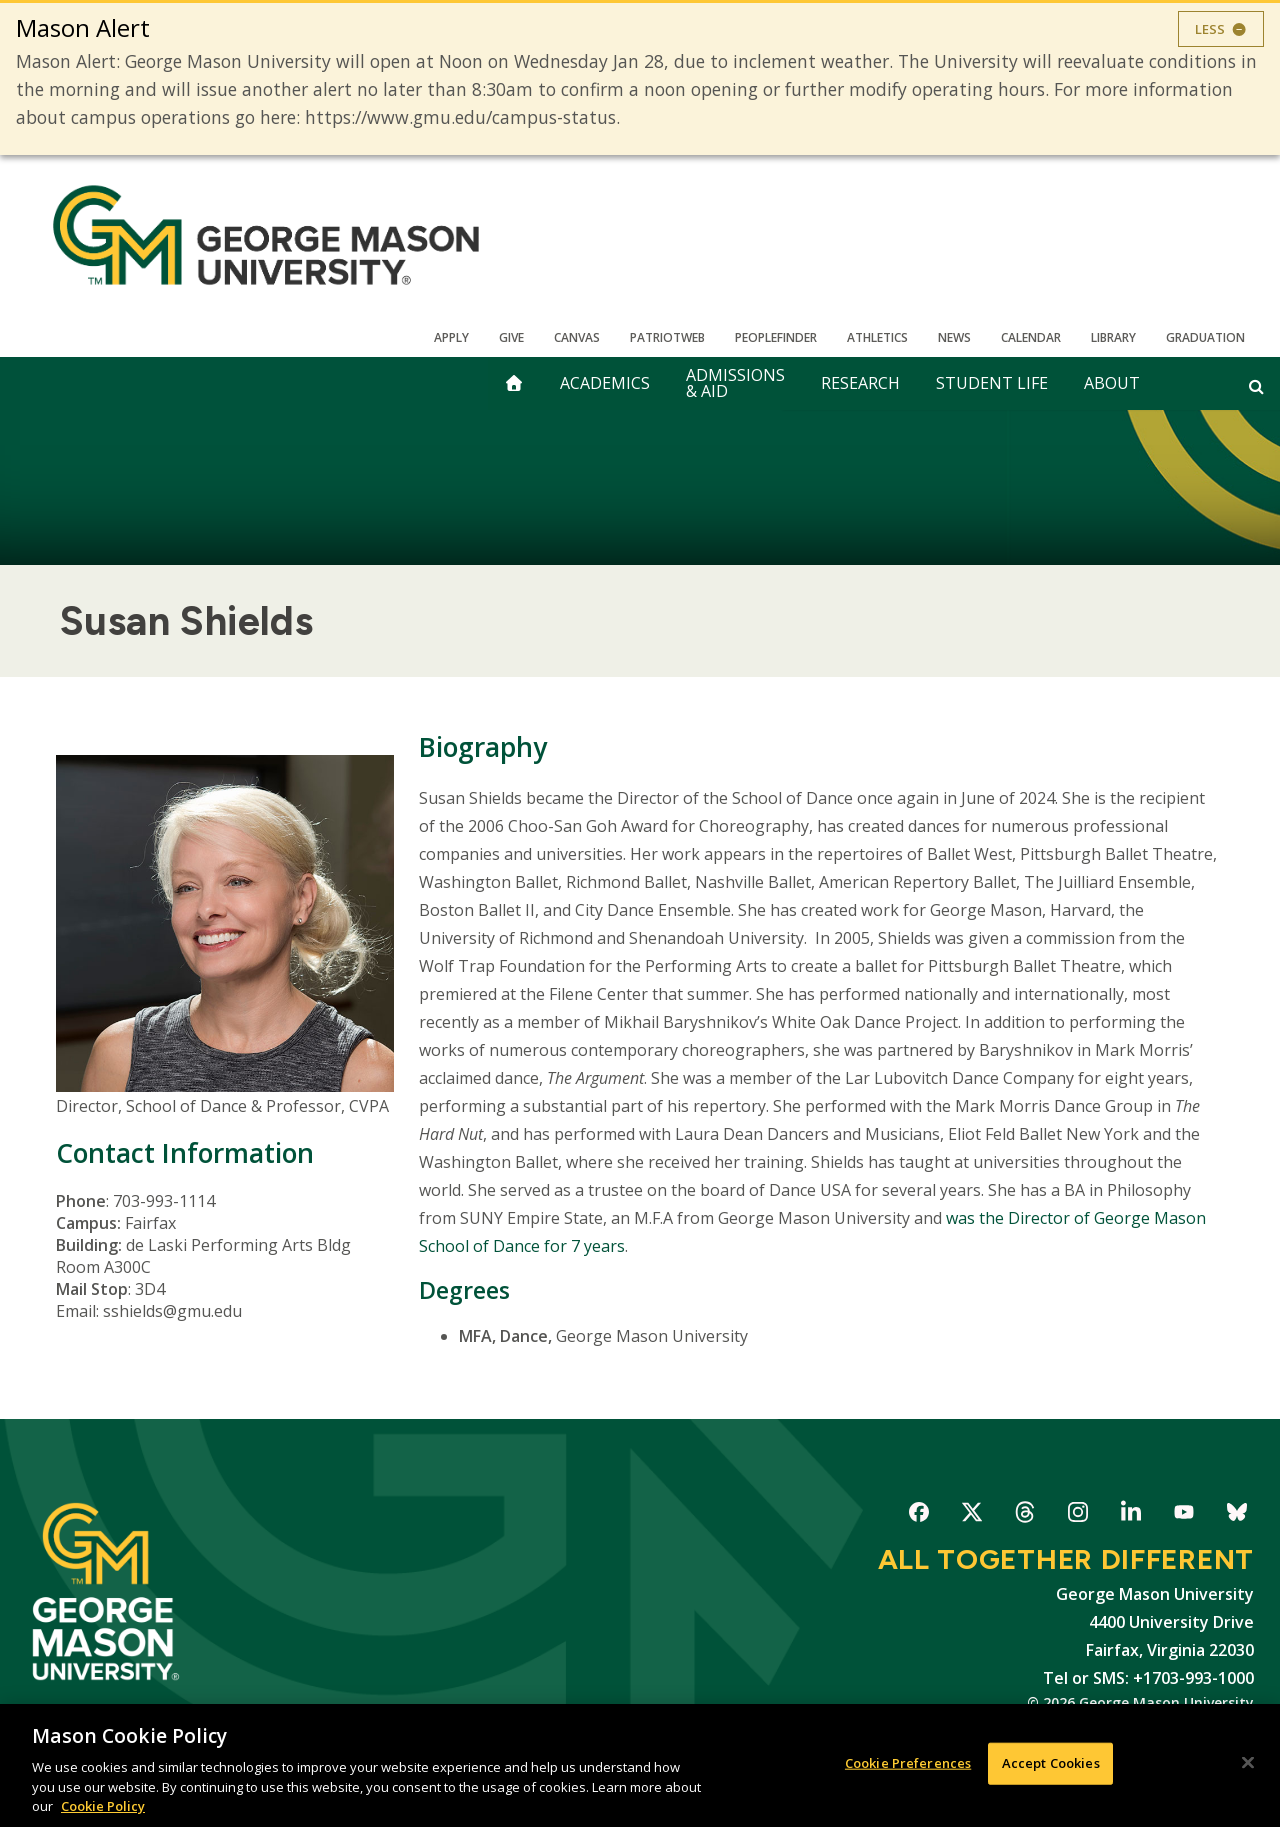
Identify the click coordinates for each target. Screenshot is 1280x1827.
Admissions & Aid (735, 383)
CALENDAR (1031, 337)
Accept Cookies (1051, 1764)
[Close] (1248, 1764)
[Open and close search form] (1256, 386)
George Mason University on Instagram (1077, 1515)
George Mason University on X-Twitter (971, 1515)
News (954, 337)
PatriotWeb (667, 337)
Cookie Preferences (908, 1764)
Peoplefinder (776, 337)
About (1112, 383)
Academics (605, 383)
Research (860, 383)
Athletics (877, 337)
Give (511, 337)
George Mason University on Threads (1024, 1515)
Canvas (577, 337)
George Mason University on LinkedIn (1130, 1515)
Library (1113, 337)
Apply (451, 337)
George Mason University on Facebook (918, 1515)
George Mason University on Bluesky (1236, 1515)
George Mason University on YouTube (1183, 1515)
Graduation (1205, 337)
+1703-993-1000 (1193, 1678)
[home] (514, 383)
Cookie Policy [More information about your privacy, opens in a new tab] (103, 1807)
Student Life (992, 383)
